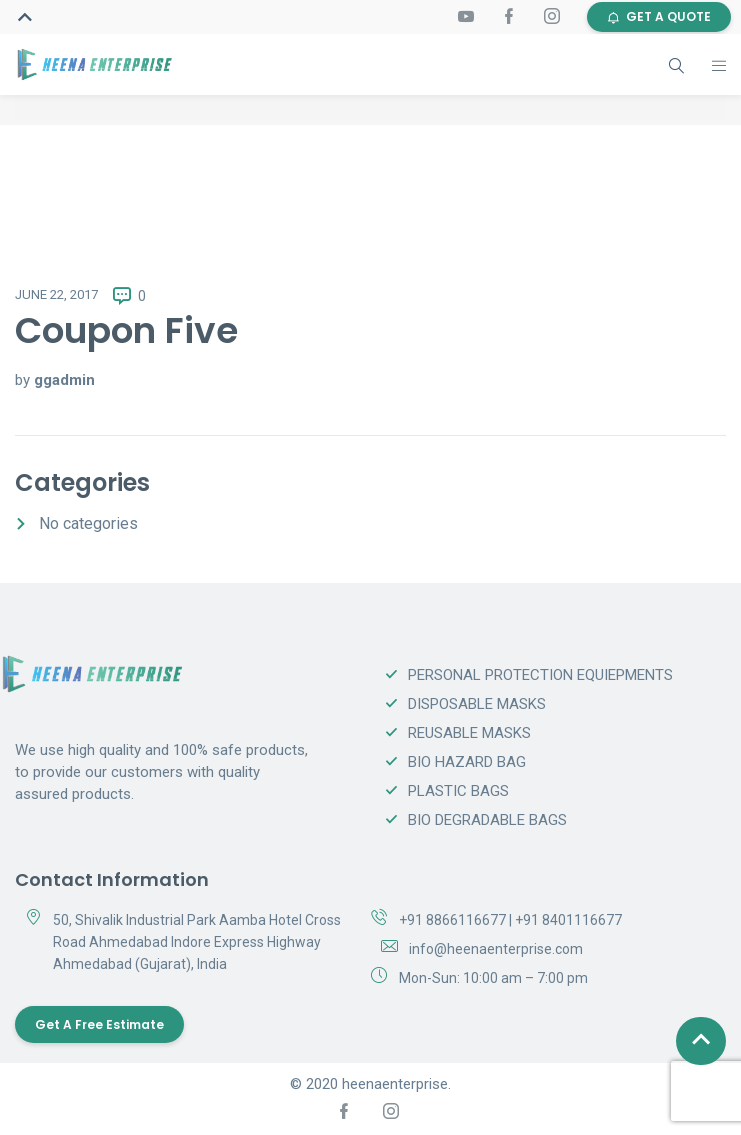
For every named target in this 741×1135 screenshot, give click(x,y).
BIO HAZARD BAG (467, 762)
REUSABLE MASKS (469, 733)
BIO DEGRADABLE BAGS (487, 820)
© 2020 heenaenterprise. (370, 1084)
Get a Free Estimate (99, 1024)
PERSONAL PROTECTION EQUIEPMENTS (540, 675)
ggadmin (64, 380)
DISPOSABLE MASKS (477, 704)
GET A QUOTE (659, 16)
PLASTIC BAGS (458, 791)
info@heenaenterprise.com (496, 949)
